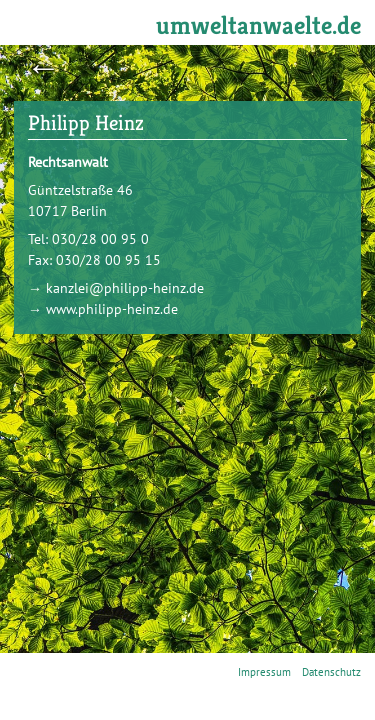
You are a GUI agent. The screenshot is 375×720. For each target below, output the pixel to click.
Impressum (264, 672)
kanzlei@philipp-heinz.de (125, 288)
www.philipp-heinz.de (112, 309)
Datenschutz (331, 672)
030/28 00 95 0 (100, 239)
